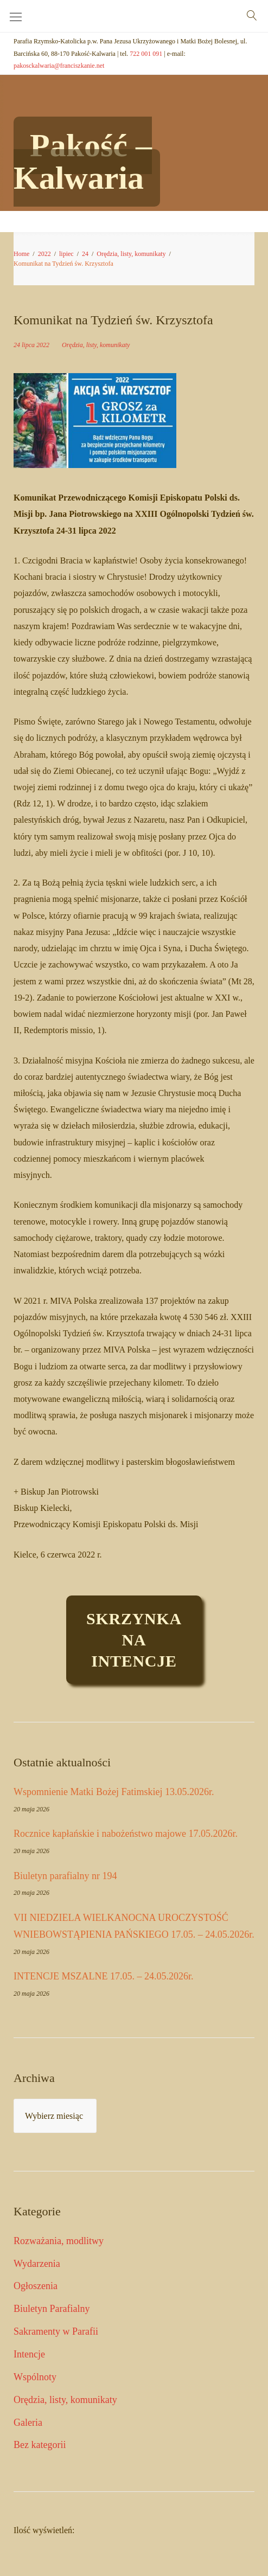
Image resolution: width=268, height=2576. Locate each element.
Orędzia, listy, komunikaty (131, 254)
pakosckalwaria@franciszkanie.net (59, 65)
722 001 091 (146, 53)
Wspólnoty (35, 2377)
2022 (44, 254)
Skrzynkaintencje (134, 1640)
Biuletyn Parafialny (52, 2308)
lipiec (66, 254)
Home (21, 254)
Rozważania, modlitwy (59, 2240)
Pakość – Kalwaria (83, 161)
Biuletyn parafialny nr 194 (65, 1875)
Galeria (28, 2422)
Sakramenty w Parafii (56, 2331)
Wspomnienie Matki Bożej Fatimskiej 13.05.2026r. (114, 1791)
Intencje (29, 2354)
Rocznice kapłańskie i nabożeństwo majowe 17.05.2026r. (126, 1833)
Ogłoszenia (36, 2285)
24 (85, 254)
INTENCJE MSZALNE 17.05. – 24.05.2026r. (104, 1976)
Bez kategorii (40, 2444)
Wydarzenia (37, 2263)
